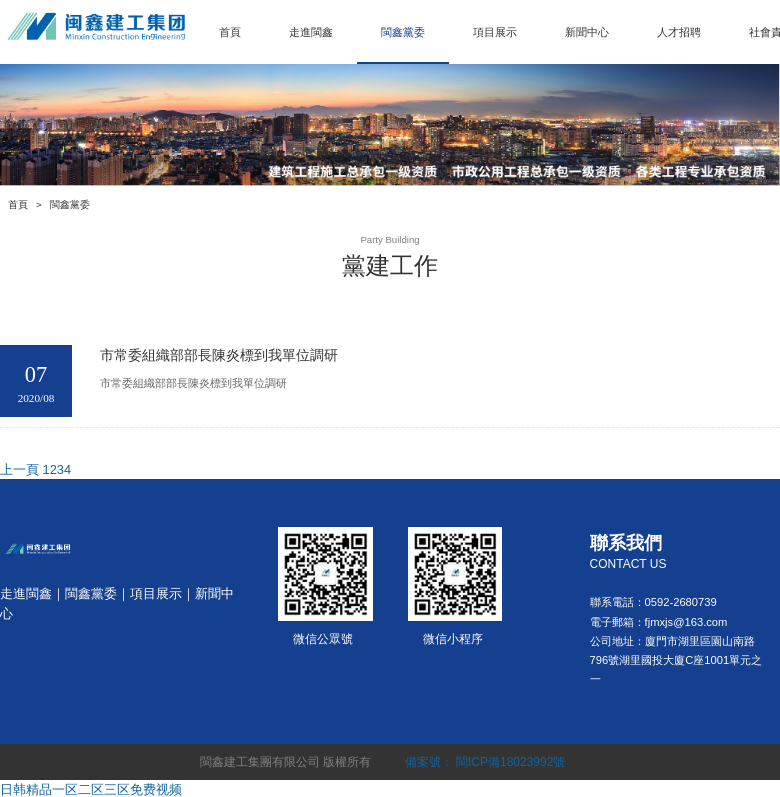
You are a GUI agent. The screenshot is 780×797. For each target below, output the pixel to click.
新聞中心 (587, 32)
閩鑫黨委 (403, 32)
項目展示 (495, 32)
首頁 (230, 32)
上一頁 (19, 469)
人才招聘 (679, 32)
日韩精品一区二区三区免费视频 (91, 789)
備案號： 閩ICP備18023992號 (485, 762)
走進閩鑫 (311, 32)
